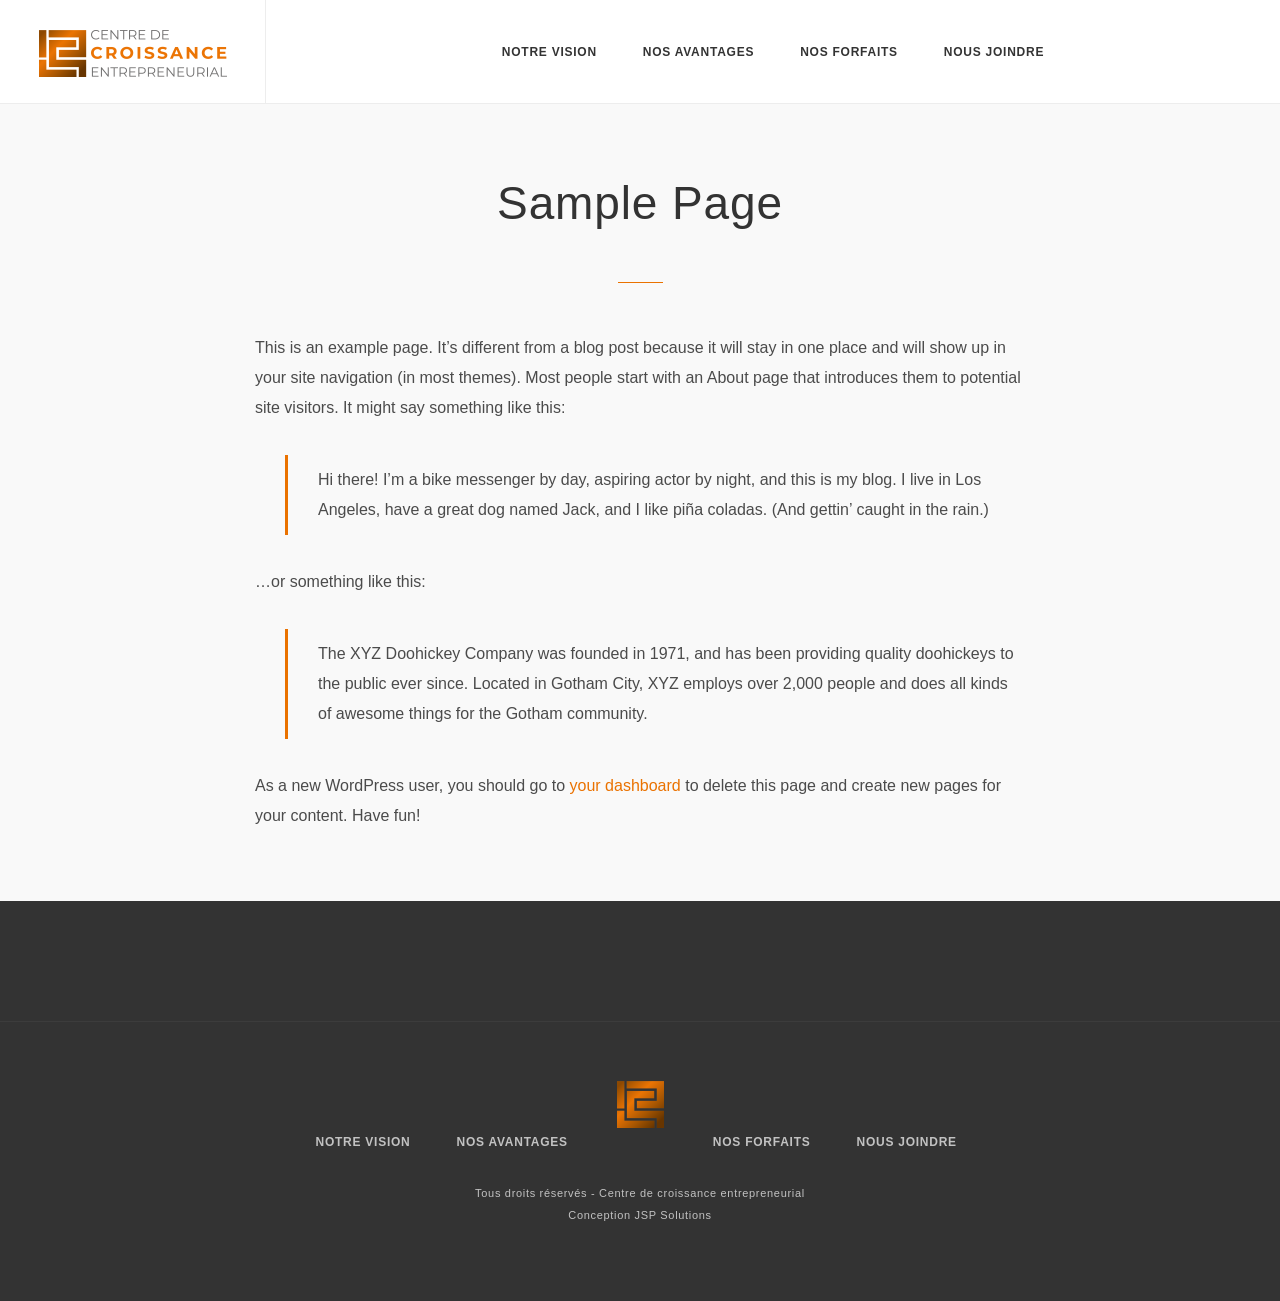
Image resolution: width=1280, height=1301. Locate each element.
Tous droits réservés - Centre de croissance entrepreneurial (640, 1193)
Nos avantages (698, 52)
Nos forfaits (849, 52)
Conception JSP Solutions (640, 1215)
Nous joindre (994, 52)
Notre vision (549, 52)
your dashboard (625, 785)
